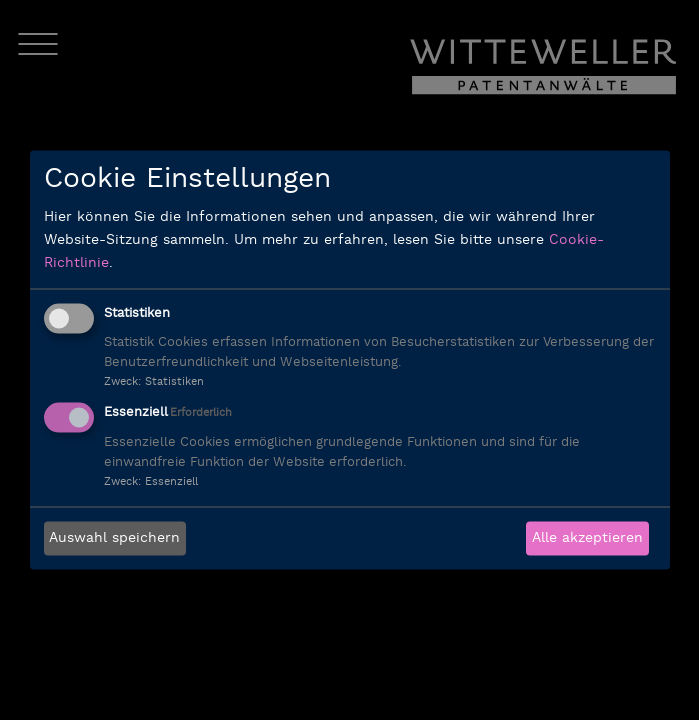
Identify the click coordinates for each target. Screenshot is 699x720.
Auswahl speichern (114, 538)
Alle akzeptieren (587, 538)
